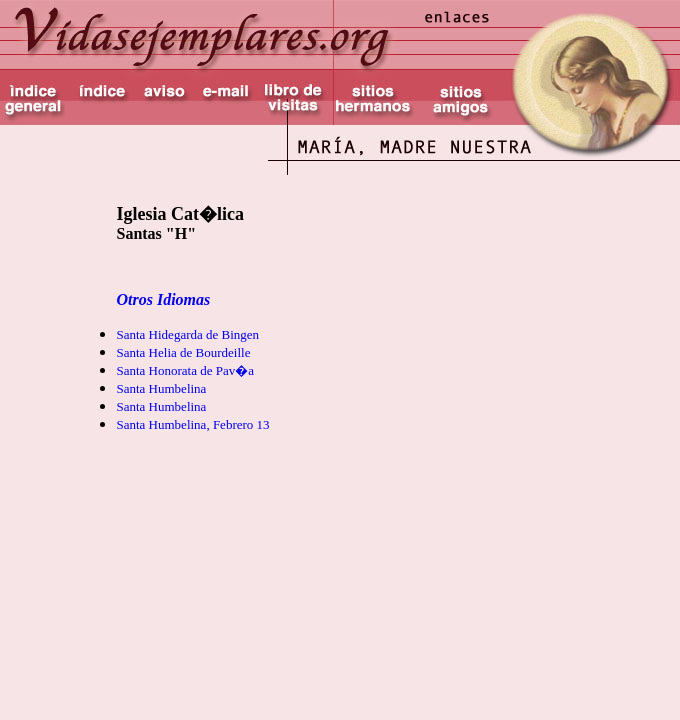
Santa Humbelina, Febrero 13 (192, 424)
